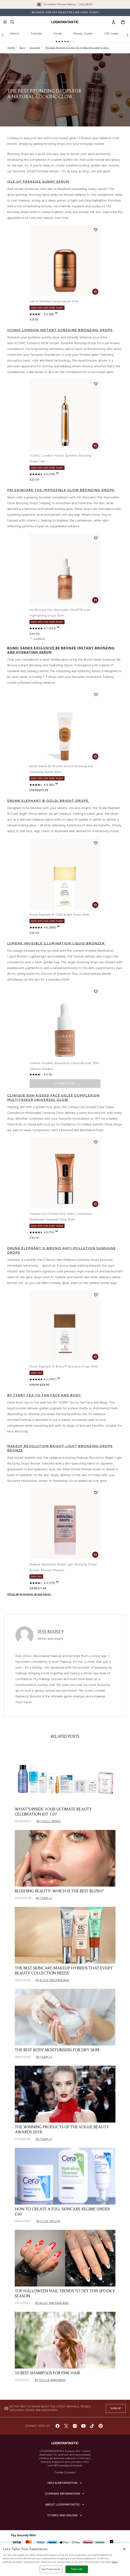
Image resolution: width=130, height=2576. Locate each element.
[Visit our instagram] (74, 2426)
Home (11, 47)
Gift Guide (111, 33)
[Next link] (127, 35)
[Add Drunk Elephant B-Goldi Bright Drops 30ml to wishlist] (96, 843)
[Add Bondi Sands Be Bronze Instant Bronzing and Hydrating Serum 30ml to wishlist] (96, 694)
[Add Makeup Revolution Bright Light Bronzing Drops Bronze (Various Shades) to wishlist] (96, 1492)
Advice (14, 33)
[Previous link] (2, 35)
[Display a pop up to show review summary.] (56, 313)
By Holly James (49, 1821)
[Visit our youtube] (83, 2426)
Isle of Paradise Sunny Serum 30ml (53, 301)
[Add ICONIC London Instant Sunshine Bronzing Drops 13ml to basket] (95, 446)
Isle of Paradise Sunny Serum (38, 182)
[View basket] (122, 22)
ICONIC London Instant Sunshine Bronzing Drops (60, 330)
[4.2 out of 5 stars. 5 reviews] (40, 1074)
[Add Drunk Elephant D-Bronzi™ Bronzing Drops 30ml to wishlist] (96, 1294)
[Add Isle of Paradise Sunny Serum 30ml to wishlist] (96, 229)
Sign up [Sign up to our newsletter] (116, 2408)
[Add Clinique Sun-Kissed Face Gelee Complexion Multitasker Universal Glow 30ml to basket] (95, 1204)
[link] (113, 22)
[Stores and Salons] (65, 2515)
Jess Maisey (51, 1632)
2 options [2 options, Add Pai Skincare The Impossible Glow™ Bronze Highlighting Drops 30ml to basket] (37, 638)
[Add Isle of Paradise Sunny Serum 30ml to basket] (95, 292)
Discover (35, 47)
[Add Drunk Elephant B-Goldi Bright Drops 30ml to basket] (95, 905)
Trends (57, 33)
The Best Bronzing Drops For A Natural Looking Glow (77, 47)
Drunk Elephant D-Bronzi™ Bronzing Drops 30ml (63, 1366)
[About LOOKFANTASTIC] (65, 2504)
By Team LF (44, 1898)
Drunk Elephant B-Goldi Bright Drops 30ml (59, 914)
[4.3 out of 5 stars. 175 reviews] (42, 1583)
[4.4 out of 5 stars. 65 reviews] (41, 785)
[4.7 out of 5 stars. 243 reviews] (42, 628)
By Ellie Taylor (48, 2221)
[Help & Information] (65, 2482)
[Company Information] (65, 2493)
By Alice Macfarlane (52, 1980)
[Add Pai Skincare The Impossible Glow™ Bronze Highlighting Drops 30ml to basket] (95, 600)
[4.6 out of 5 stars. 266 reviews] (42, 927)
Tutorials (36, 33)
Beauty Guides (83, 33)
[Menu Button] (5, 22)
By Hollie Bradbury (50, 2380)
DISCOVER (14, 82)
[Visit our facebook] (57, 2426)
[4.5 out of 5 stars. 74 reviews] (41, 1232)
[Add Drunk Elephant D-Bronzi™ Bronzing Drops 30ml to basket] (95, 1357)
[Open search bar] (12, 22)
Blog (22, 47)
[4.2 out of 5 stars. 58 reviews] (41, 314)
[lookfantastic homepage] (65, 22)
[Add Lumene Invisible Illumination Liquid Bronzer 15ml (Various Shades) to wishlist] (96, 991)
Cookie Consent (65, 2472)
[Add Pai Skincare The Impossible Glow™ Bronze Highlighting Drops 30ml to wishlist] (96, 538)
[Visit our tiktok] (92, 2426)
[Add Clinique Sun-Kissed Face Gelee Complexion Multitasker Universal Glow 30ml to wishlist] (96, 1142)
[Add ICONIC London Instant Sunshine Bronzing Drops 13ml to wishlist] (96, 384)
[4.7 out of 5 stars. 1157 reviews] (42, 1379)
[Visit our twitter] (66, 2426)
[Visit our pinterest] (100, 2426)
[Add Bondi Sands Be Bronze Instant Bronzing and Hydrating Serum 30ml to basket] (95, 756)
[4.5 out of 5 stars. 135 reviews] (42, 474)
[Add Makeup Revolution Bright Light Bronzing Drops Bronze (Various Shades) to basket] (95, 1555)
